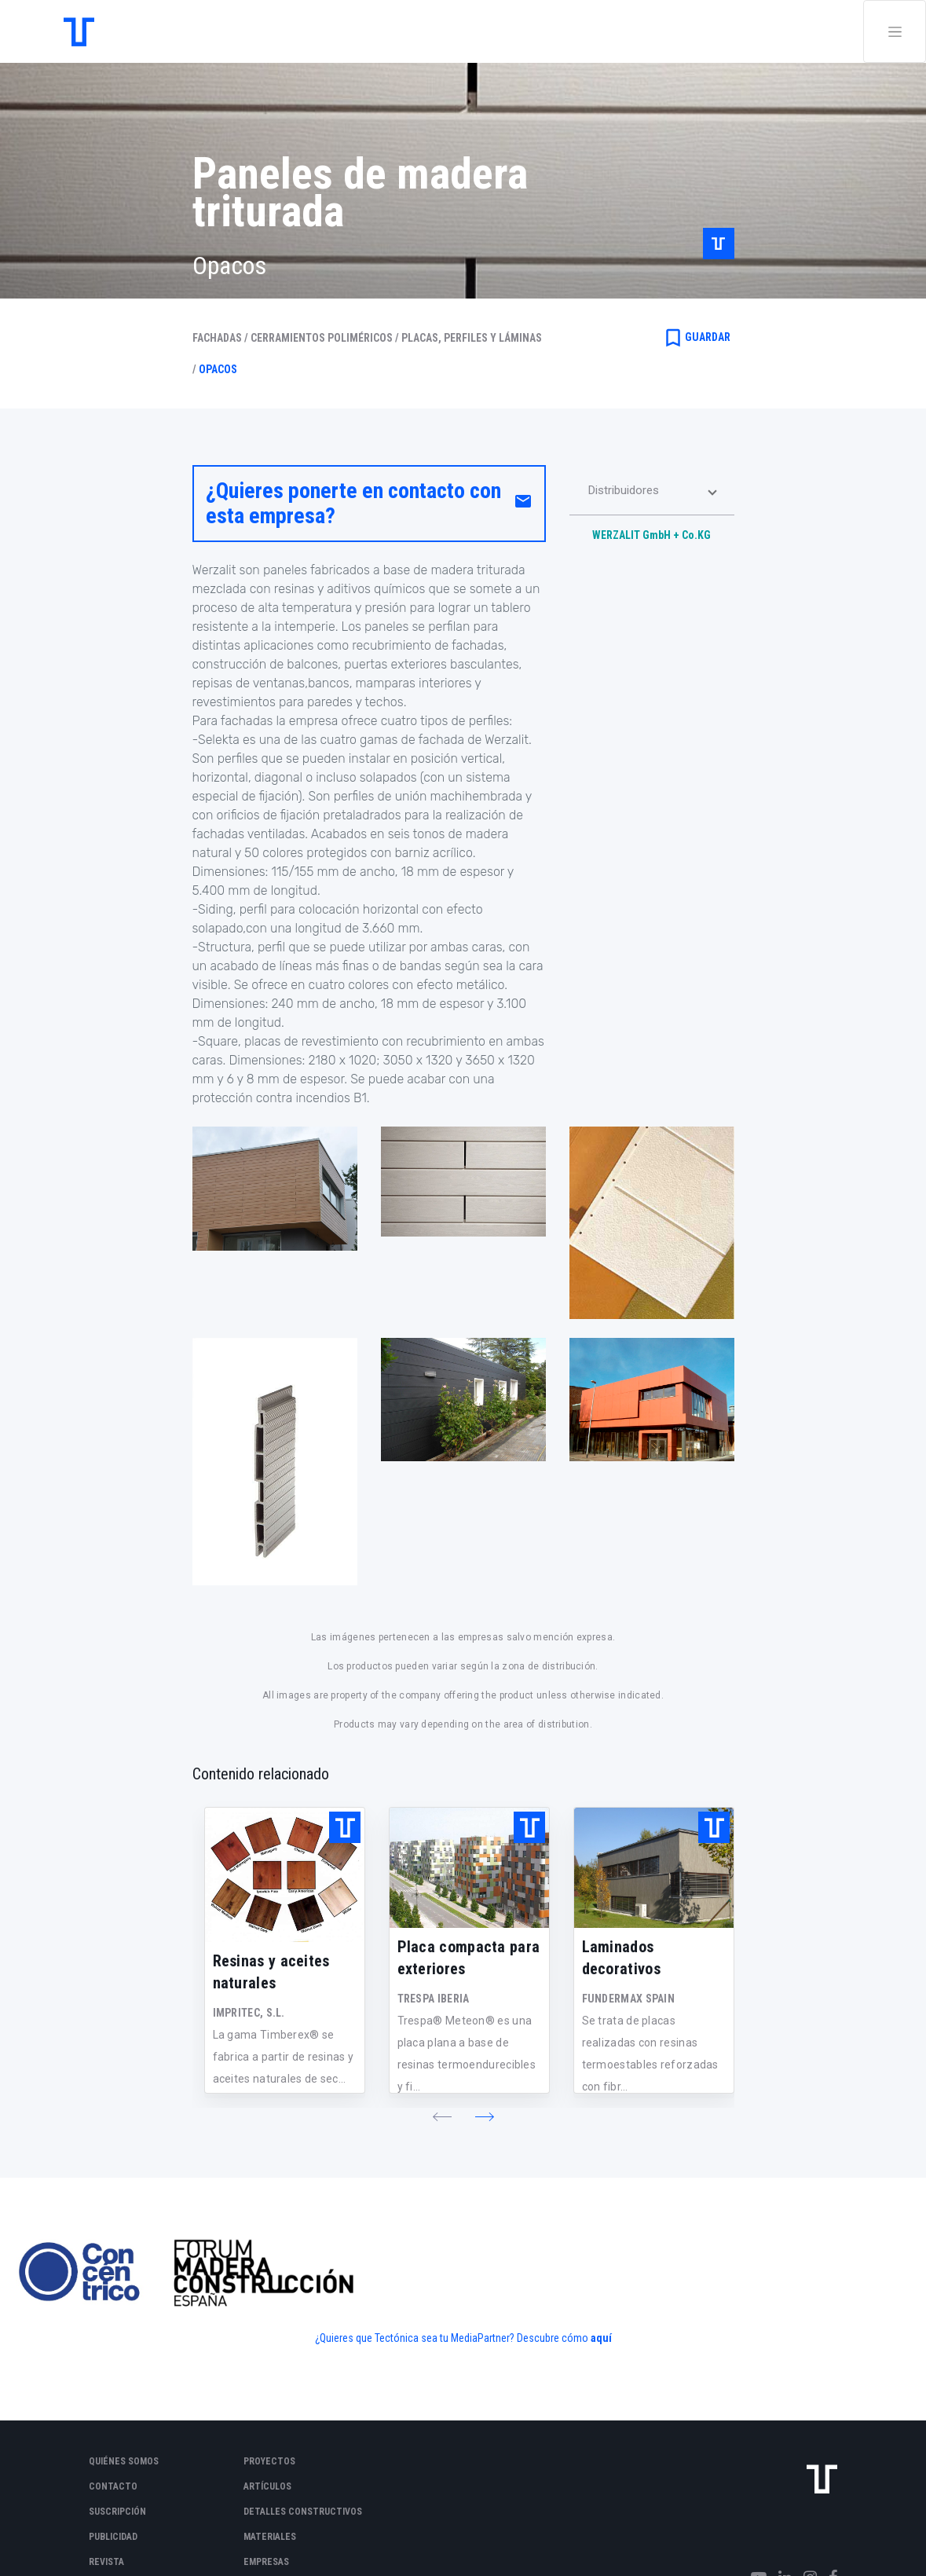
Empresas (266, 2561)
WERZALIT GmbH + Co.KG (651, 535)
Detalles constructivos (302, 2511)
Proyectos (269, 2461)
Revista (106, 2561)
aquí (601, 2338)
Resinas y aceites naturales (271, 1971)
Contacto (113, 2486)
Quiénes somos (124, 2461)
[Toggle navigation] (894, 31)
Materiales (269, 2536)
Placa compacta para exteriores (468, 1957)
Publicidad (113, 2536)
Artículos (267, 2486)
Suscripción (117, 2511)
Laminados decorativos (621, 1957)
